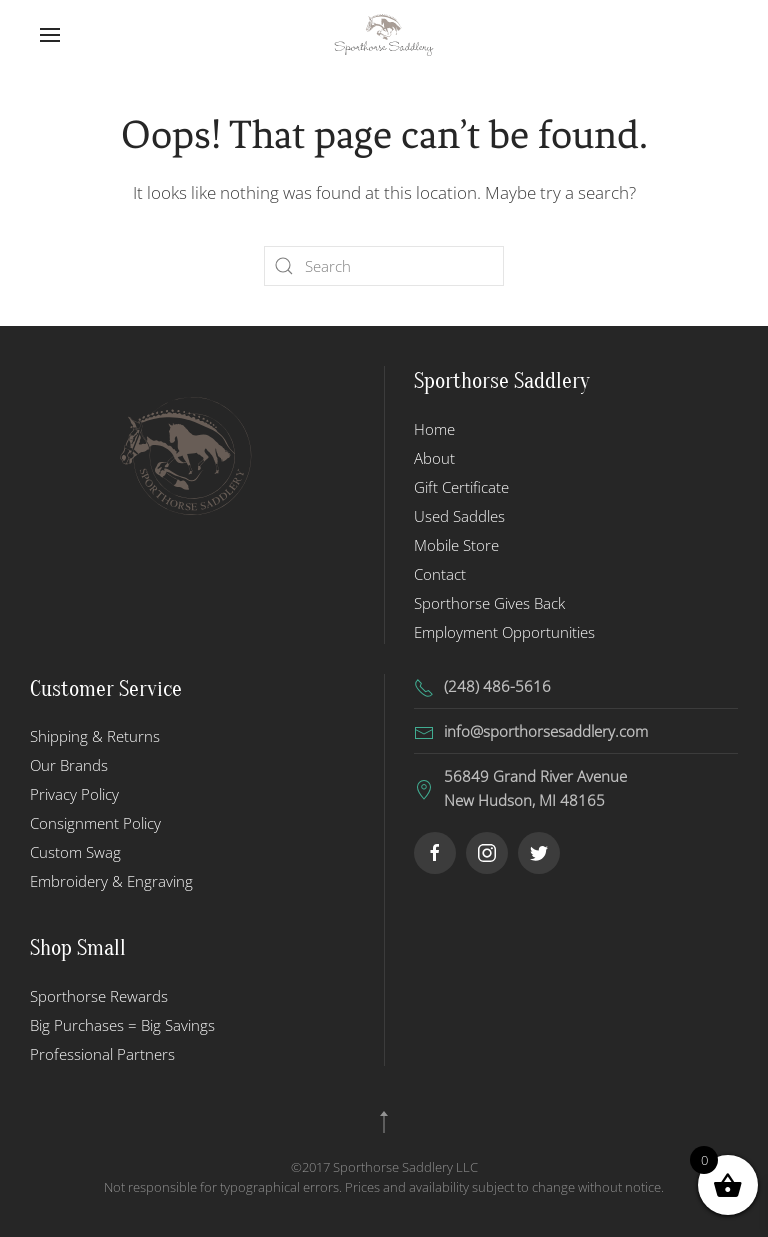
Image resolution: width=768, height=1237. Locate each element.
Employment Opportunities (504, 632)
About (434, 458)
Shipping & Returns (95, 736)
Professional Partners (102, 1054)
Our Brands (69, 765)
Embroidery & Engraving (111, 881)
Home (434, 429)
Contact (440, 574)
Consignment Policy (95, 823)
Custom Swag (75, 852)
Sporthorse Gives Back (489, 603)
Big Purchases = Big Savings (122, 1025)
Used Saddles (459, 516)
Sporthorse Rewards (99, 996)
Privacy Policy (74, 794)
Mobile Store (456, 545)
